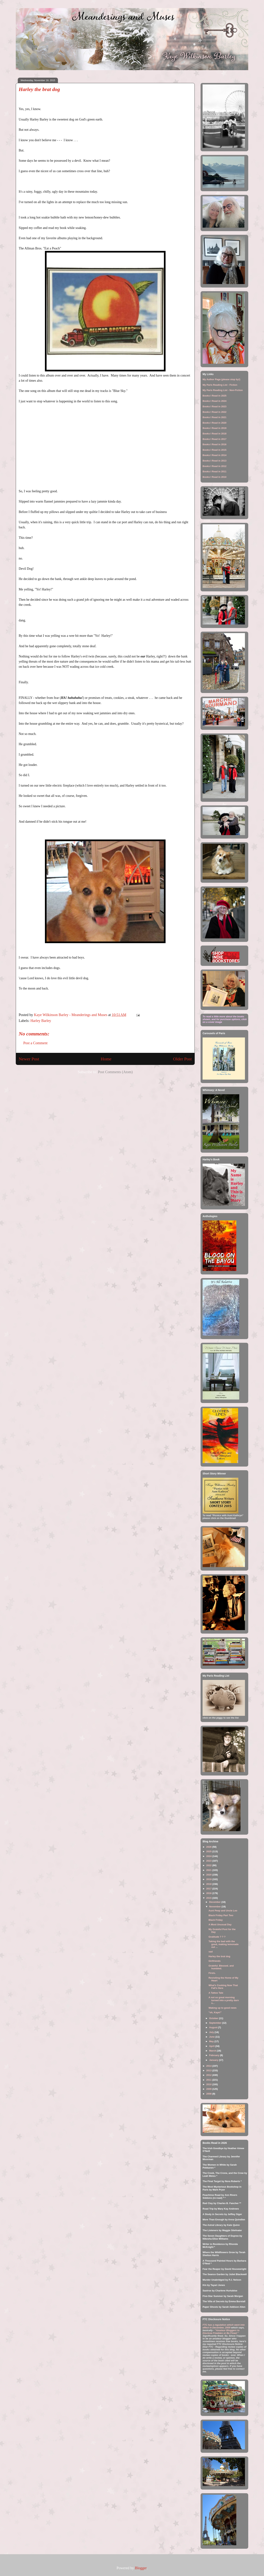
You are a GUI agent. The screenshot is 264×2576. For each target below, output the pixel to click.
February (214, 2055)
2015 (209, 1898)
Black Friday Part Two (220, 1915)
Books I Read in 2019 (214, 428)
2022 (209, 1865)
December (215, 1902)
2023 (209, 1860)
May (211, 2041)
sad (210, 1951)
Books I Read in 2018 (214, 433)
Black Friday (215, 1920)
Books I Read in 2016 (214, 444)
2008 (209, 2093)
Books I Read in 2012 (214, 466)
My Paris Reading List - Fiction (220, 384)
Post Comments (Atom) (115, 1072)
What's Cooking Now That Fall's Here (223, 1987)
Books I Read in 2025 (214, 395)
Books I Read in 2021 (214, 417)
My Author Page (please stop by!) (221, 379)
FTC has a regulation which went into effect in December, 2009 (224, 2326)
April (212, 2046)
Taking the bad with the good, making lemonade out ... (223, 1944)
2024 (209, 1856)
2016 (209, 1893)
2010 (209, 2084)
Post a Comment (35, 1043)
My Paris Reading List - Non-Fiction (223, 390)
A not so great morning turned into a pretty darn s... (223, 2000)
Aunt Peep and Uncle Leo (222, 1910)
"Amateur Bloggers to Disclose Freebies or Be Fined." (221, 2331)
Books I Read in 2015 (214, 450)
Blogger (140, 2568)
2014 (209, 2065)
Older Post (182, 1059)
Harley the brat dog (219, 1956)
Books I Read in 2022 (214, 412)
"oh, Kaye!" (214, 2012)
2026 (209, 1846)
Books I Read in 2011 (214, 471)
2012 (209, 2075)
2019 (209, 1879)
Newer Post (29, 1059)
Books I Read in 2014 (214, 455)
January (214, 2060)
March (213, 2050)
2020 (209, 1874)
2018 (209, 1884)
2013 (209, 2070)
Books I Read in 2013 (214, 460)
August (213, 2027)
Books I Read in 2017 (214, 439)
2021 (209, 1870)
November (215, 1906)
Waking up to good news (222, 2007)
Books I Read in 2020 (214, 422)
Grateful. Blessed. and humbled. (221, 1967)
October (214, 2018)
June (212, 2036)
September (215, 2022)
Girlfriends (214, 1961)
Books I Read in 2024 (214, 401)
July (212, 2032)
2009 (209, 2089)
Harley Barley (40, 1021)
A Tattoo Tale (215, 1992)
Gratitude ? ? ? (216, 1936)
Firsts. (212, 1973)
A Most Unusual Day (219, 1924)
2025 (209, 1851)
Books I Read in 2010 (214, 477)
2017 (209, 1888)
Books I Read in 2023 (214, 406)
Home (106, 1059)
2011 (209, 2079)
